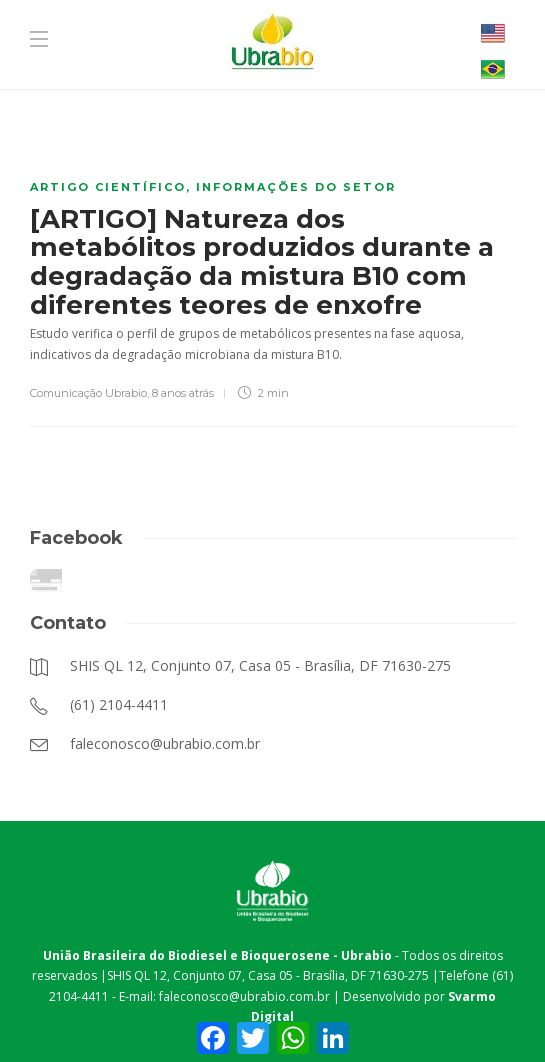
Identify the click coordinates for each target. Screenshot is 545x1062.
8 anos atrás (183, 393)
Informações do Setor (296, 187)
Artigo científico (108, 187)
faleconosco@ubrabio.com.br (244, 996)
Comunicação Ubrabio (88, 393)
